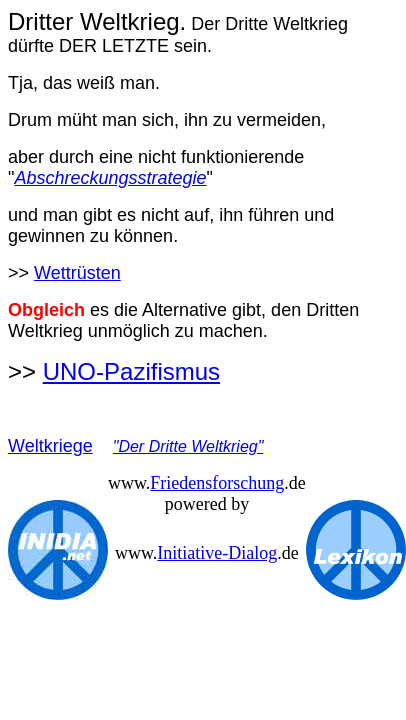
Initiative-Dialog (217, 553)
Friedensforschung (217, 483)
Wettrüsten (77, 273)
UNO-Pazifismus (131, 371)
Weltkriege (50, 446)
